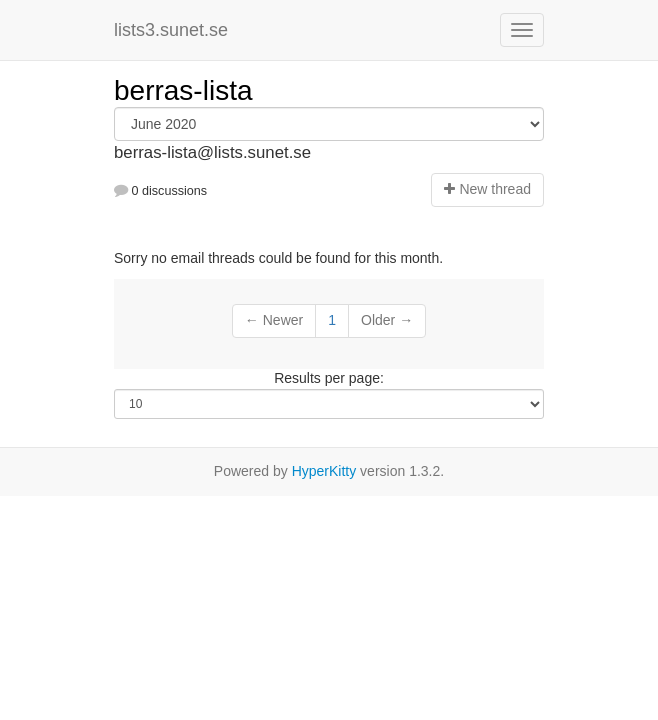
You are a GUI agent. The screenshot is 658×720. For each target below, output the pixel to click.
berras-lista (183, 90)
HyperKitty (324, 471)
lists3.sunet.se (171, 30)
